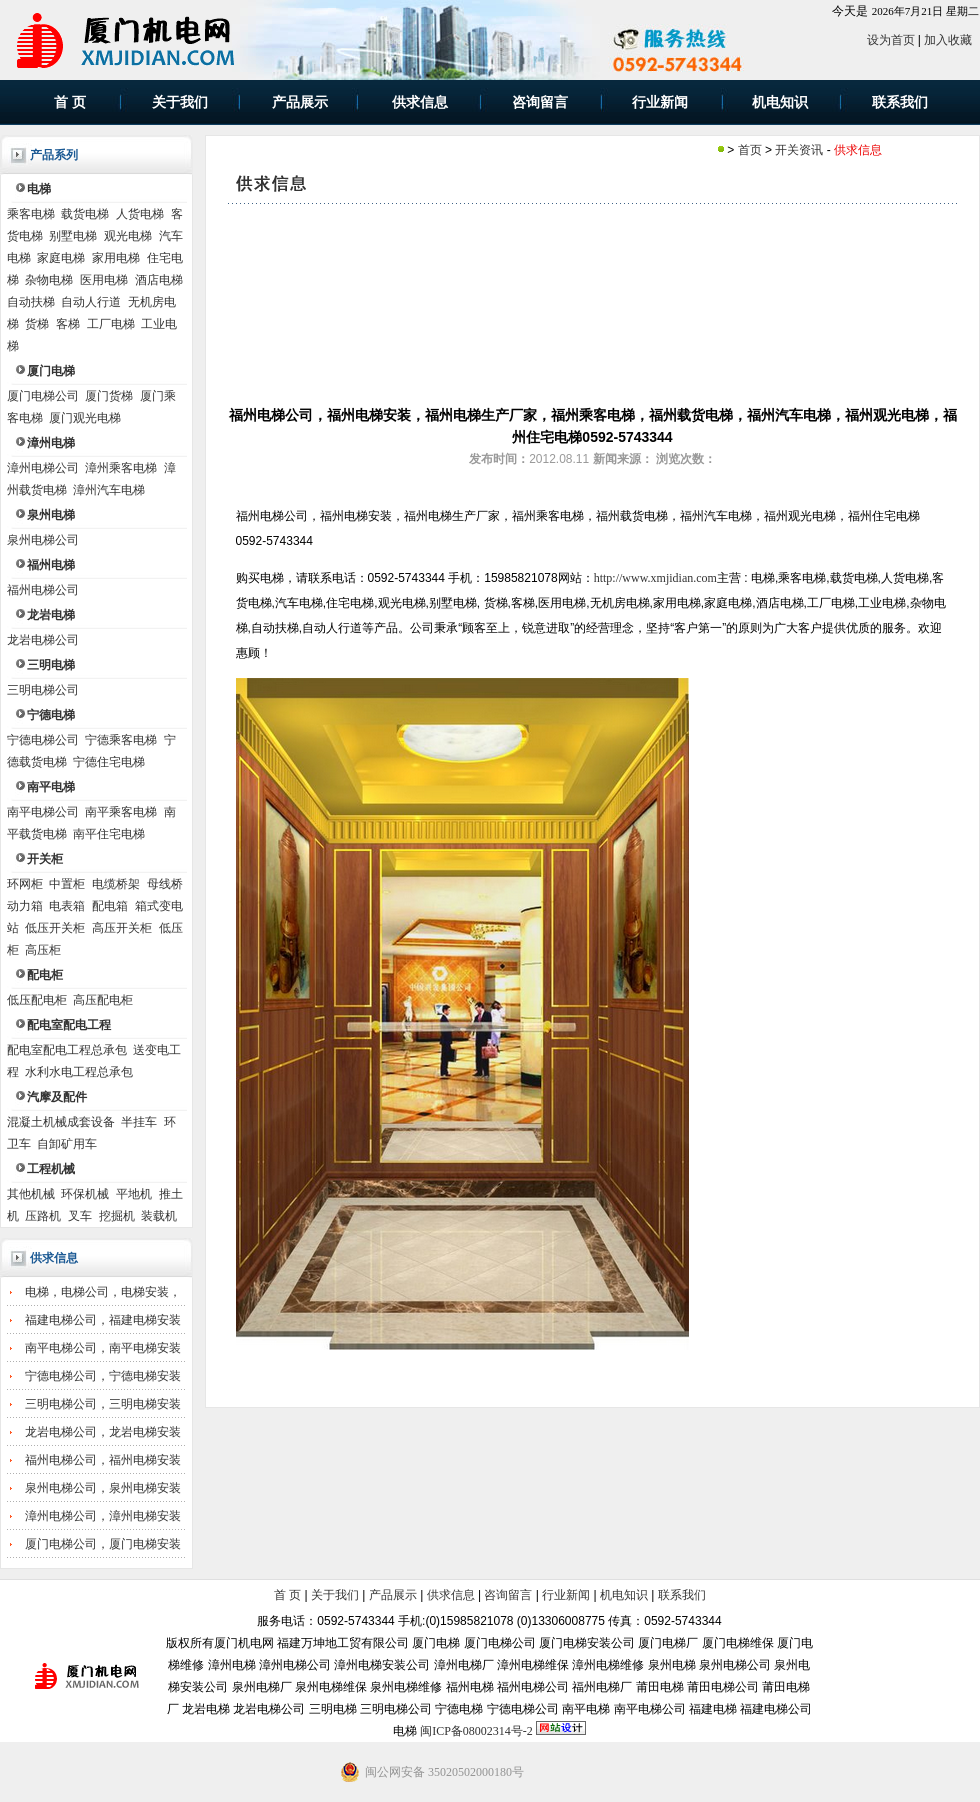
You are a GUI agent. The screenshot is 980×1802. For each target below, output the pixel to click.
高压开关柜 (122, 928)
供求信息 (54, 1258)
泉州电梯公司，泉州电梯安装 (103, 1488)
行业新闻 (566, 1595)
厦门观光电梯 (85, 418)
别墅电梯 (73, 236)
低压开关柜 (55, 928)
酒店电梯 (159, 280)
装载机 (159, 1216)
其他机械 (31, 1194)
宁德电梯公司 (43, 740)
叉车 (80, 1216)
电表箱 (67, 906)
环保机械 (85, 1194)
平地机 (134, 1194)
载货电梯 (85, 214)
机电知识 (624, 1595)
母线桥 (165, 884)
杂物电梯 (49, 280)
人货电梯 (140, 214)
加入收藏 (948, 40)
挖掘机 (117, 1216)
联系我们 (682, 1595)
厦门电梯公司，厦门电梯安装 (103, 1544)
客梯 (68, 324)
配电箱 (110, 906)
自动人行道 (91, 302)
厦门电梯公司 (43, 396)
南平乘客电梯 (121, 812)
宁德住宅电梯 (109, 762)
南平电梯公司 (43, 812)
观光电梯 (128, 236)
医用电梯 (104, 280)
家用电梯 (116, 258)
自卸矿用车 (67, 1144)
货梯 (37, 324)
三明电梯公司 (43, 690)
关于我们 (335, 1595)
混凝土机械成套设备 (61, 1122)
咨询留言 (508, 1595)
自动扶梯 (31, 302)
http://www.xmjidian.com (655, 578)
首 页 (287, 1595)
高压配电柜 (103, 1000)
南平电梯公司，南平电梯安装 (103, 1348)
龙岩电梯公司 (43, 640)
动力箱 (25, 906)
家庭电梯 (61, 258)
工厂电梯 (111, 324)
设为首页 (891, 40)
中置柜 (67, 884)
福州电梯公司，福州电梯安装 (103, 1460)
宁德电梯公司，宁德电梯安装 (103, 1376)
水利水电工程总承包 (79, 1072)
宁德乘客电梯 (121, 740)
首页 (750, 150)
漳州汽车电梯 (109, 490)
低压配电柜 (37, 1000)
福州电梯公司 (43, 590)
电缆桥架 (116, 884)
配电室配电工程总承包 (67, 1050)
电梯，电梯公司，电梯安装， (103, 1292)
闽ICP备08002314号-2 (476, 1731)
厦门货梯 (109, 396)
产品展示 (393, 1595)
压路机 (43, 1216)
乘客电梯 (31, 214)
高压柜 (43, 950)
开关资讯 (799, 150)
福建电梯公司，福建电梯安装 (103, 1320)
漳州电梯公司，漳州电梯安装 (103, 1516)
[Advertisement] (593, 304)
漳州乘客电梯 (121, 468)
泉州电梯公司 (43, 540)
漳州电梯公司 (43, 468)
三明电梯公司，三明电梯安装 (103, 1404)
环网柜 (25, 884)
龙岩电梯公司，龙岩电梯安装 (103, 1432)
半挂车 (139, 1122)
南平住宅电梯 (109, 834)
